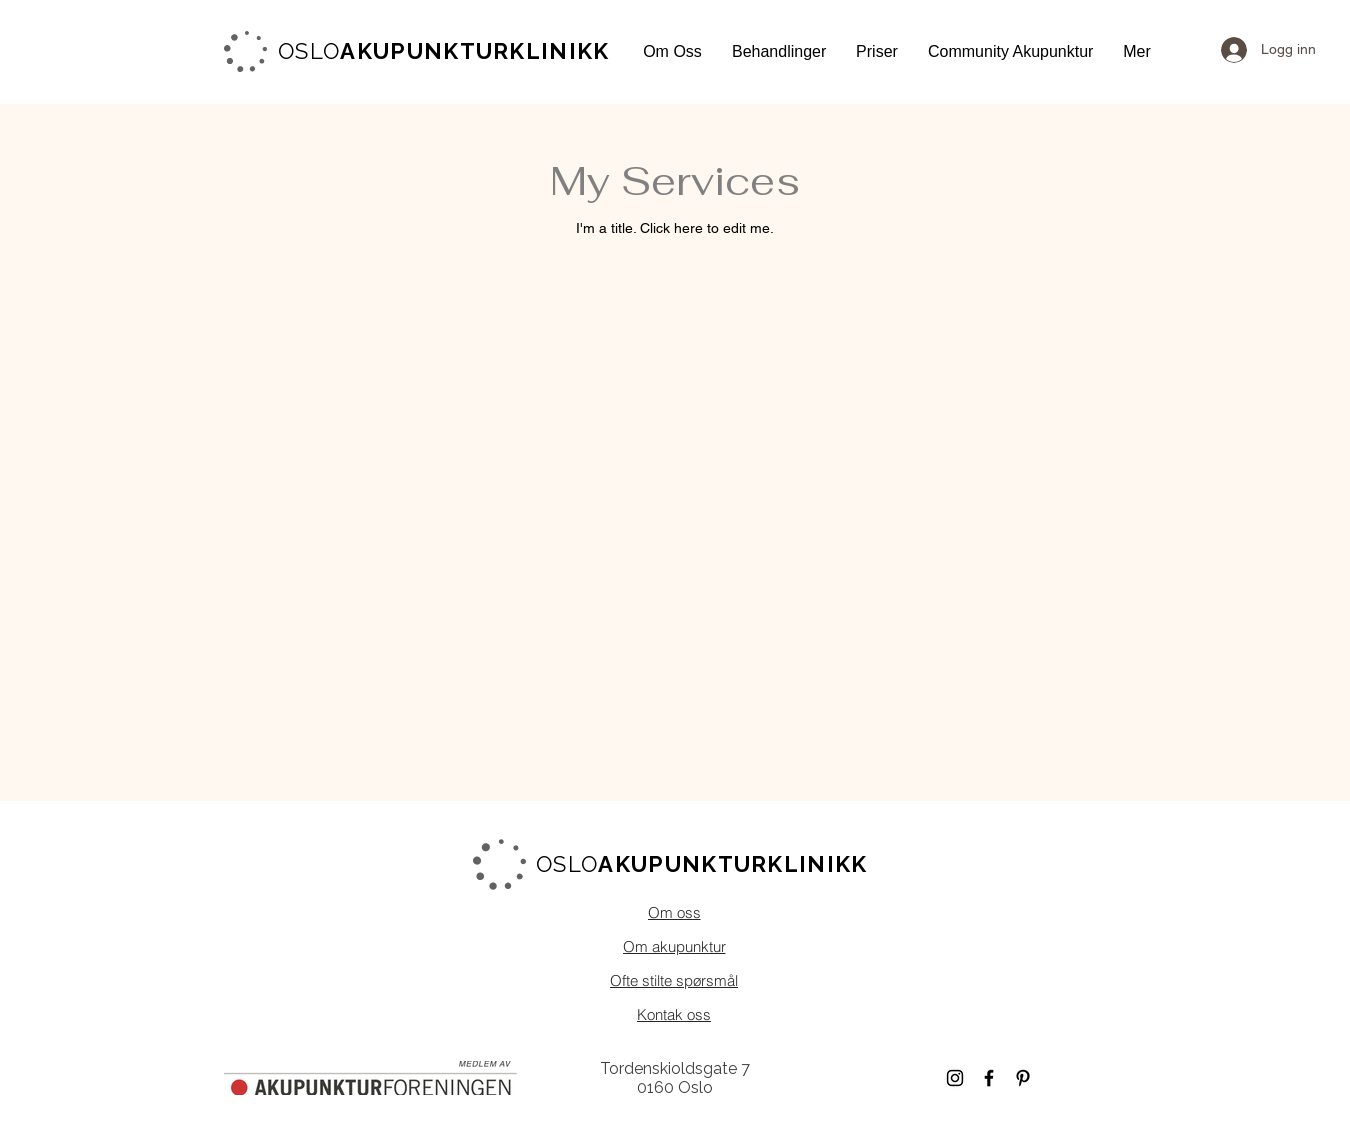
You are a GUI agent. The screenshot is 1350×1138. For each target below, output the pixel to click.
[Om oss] (674, 912)
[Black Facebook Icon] (989, 1078)
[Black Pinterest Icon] (1023, 1078)
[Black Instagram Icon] (955, 1078)
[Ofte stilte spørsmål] (674, 980)
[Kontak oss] (674, 1014)
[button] (672, 51)
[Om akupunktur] (674, 946)
